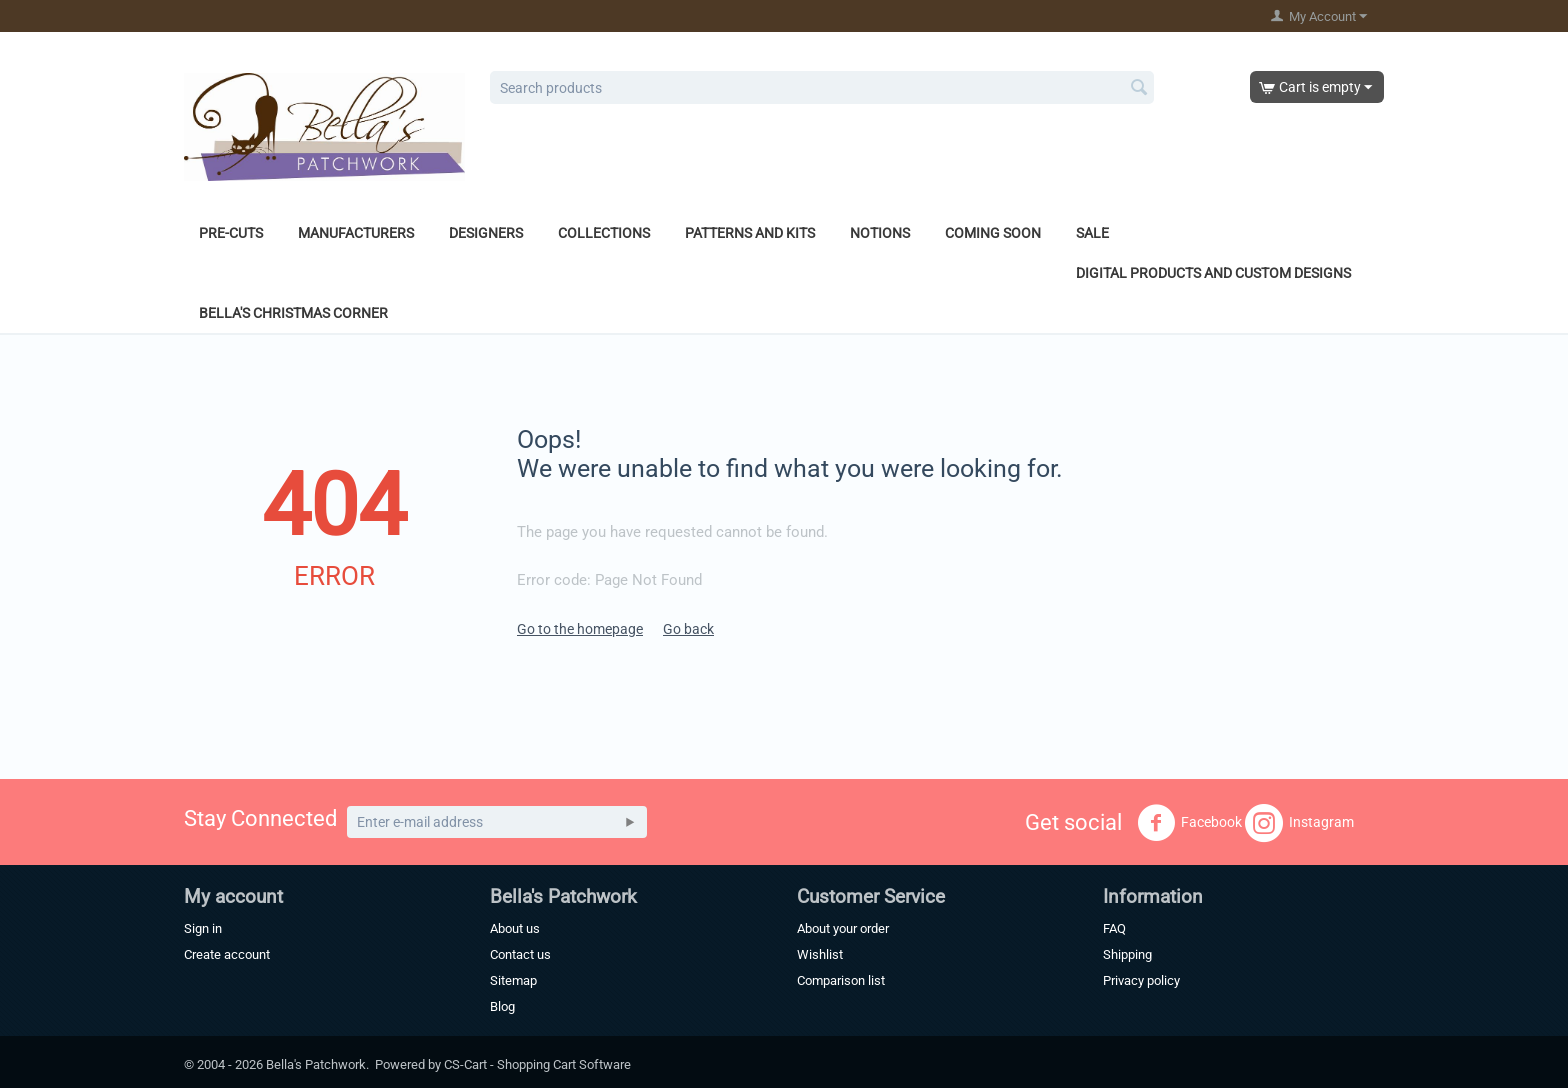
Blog (502, 1006)
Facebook (1189, 823)
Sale (1092, 233)
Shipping (1127, 954)
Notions (880, 233)
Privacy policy (1141, 980)
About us (515, 928)
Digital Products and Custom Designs (1213, 273)
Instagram (1299, 823)
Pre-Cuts (231, 233)
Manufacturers (356, 233)
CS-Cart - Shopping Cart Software (537, 1064)
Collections (604, 233)
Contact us (520, 954)
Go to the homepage (580, 629)
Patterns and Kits (750, 233)
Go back (688, 629)
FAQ (1114, 928)
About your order (843, 928)
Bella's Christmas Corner (293, 313)
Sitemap (513, 980)
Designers (486, 233)
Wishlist (820, 954)
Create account (227, 954)
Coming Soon (993, 233)
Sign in (203, 928)
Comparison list (841, 980)
